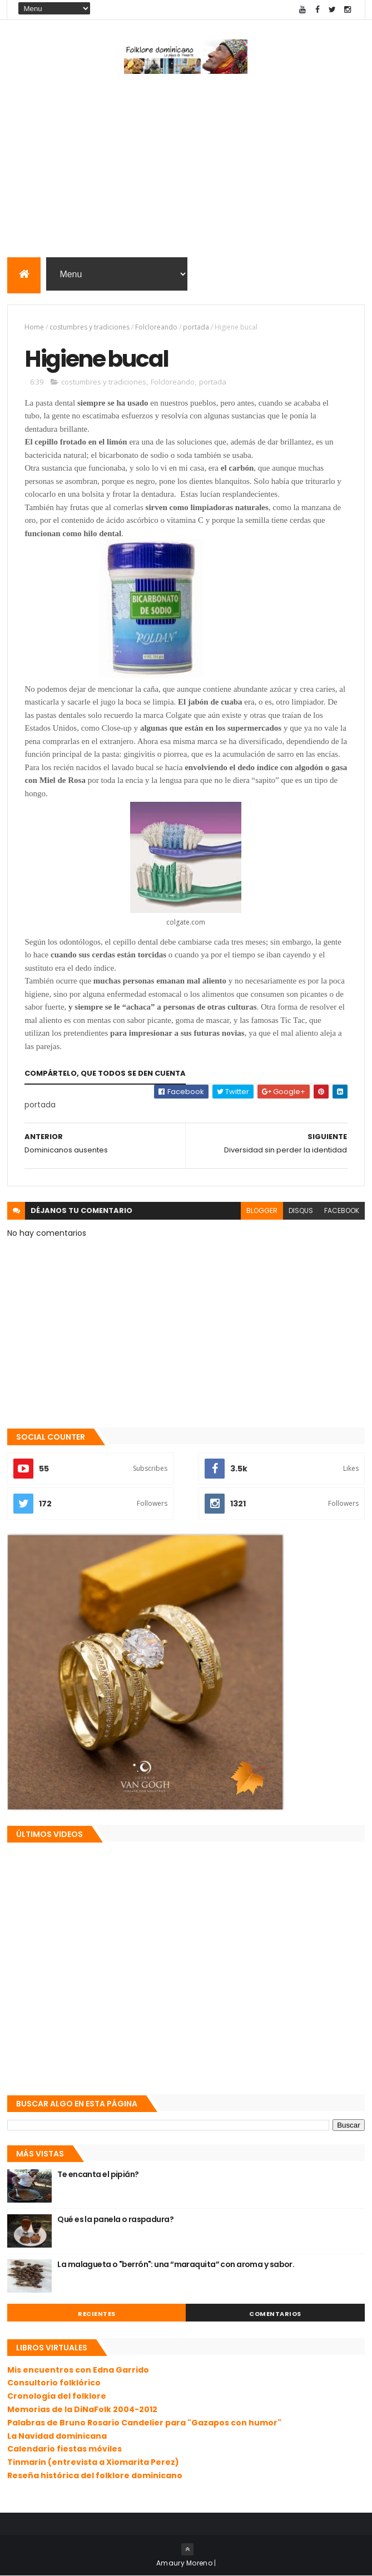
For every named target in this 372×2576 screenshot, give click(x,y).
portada (196, 327)
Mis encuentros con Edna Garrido (78, 2369)
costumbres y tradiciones (89, 327)
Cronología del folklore (56, 2396)
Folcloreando (156, 327)
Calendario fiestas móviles (64, 2448)
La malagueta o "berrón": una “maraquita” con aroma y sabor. (175, 2264)
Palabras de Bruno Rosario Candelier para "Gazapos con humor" (144, 2422)
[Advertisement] (185, 168)
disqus (301, 1210)
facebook (341, 1210)
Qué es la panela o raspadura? (115, 2219)
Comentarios (275, 2313)
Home (34, 327)
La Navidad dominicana (57, 2436)
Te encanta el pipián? (97, 2174)
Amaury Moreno (184, 2563)
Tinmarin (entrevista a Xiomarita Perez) (93, 2462)
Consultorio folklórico (54, 2382)
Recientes (97, 2313)
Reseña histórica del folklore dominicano (94, 2475)
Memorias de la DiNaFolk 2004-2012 (82, 2409)
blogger (261, 1210)
